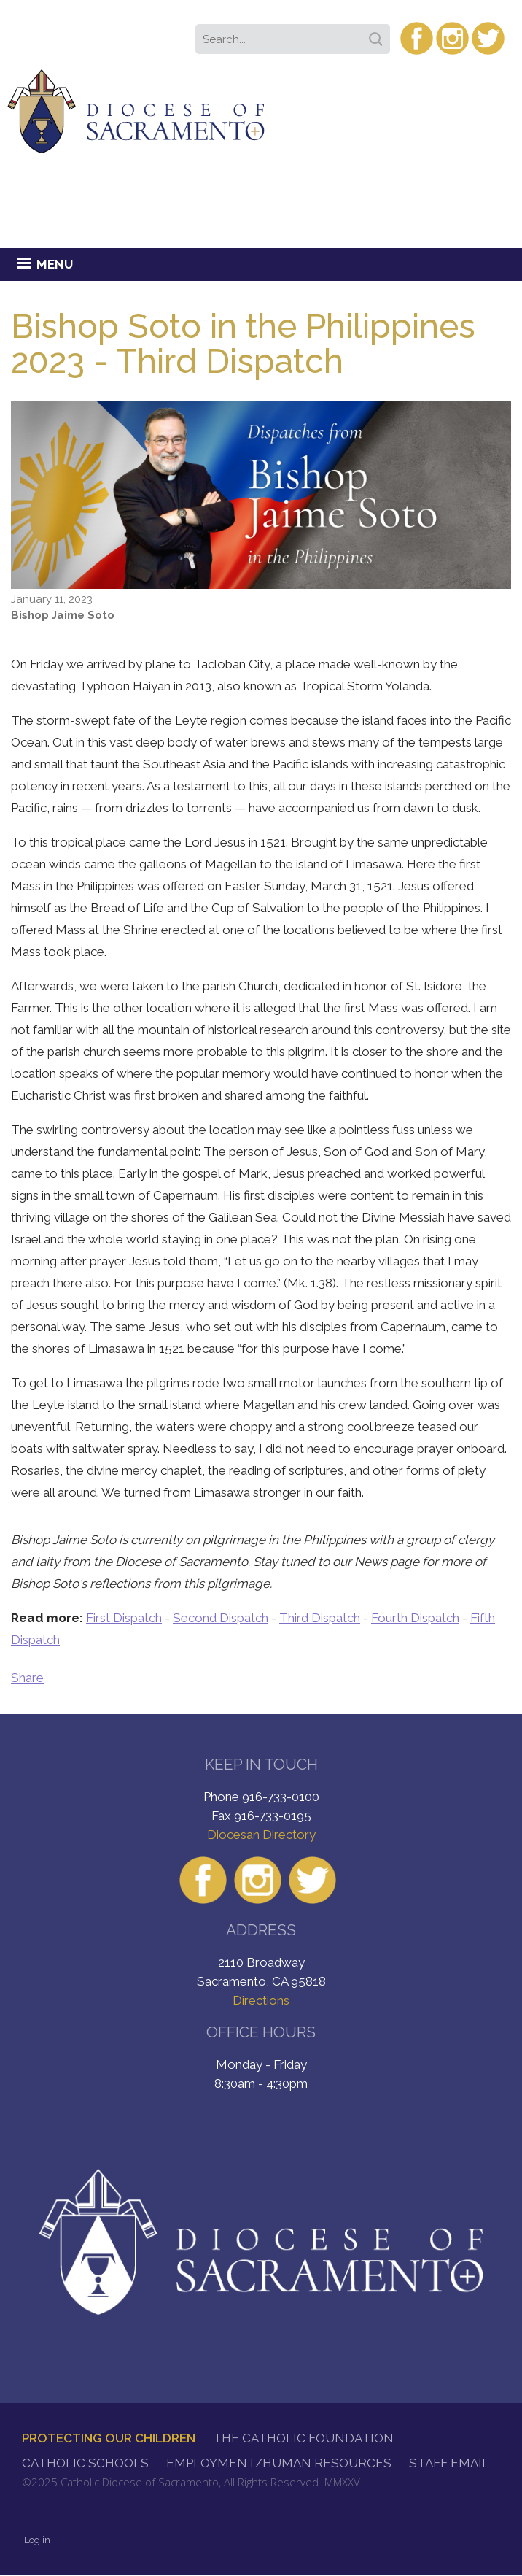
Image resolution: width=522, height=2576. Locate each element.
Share (27, 1677)
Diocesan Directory (261, 1834)
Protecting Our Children (108, 2438)
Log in (37, 2539)
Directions (261, 2000)
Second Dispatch (220, 1618)
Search (378, 34)
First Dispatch (124, 1618)
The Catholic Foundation (303, 2438)
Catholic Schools (85, 2463)
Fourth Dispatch (415, 1618)
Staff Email (449, 2463)
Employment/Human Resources (279, 2463)
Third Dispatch (319, 1618)
